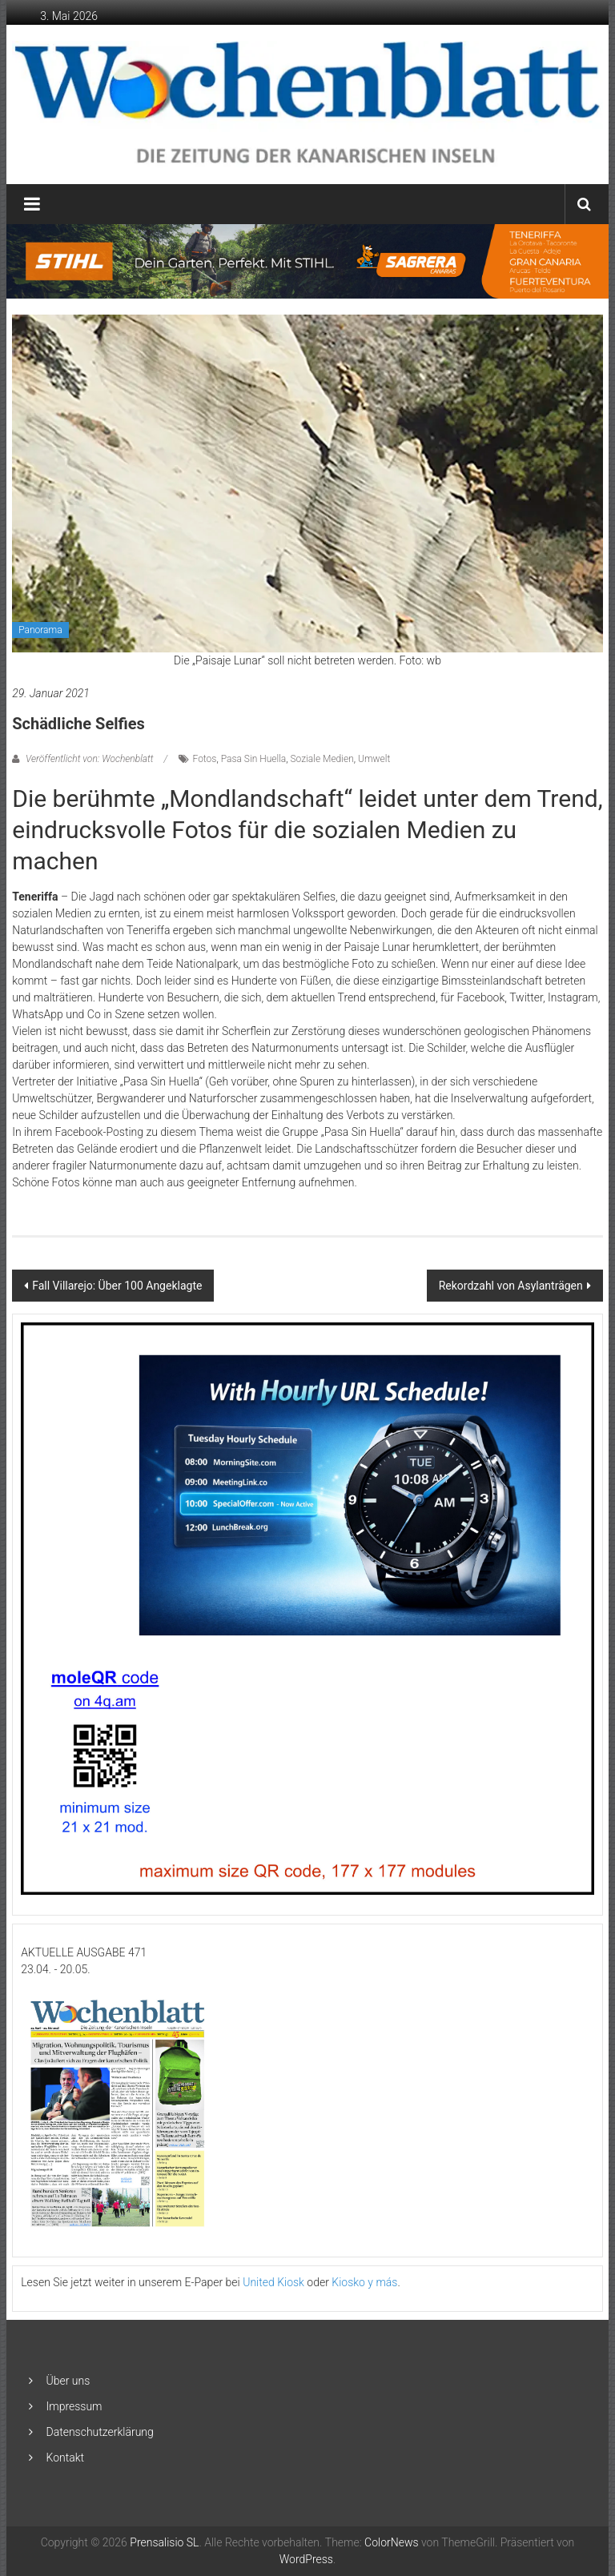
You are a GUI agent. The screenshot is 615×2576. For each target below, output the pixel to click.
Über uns (68, 2380)
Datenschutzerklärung (100, 2432)
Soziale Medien (322, 758)
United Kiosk (273, 2282)
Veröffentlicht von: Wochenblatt (89, 758)
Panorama (40, 630)
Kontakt (65, 2457)
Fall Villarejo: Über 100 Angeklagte (117, 1285)
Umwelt (374, 758)
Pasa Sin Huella (254, 758)
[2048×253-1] (307, 261)
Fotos (205, 758)
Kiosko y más (364, 2282)
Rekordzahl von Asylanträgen (511, 1285)
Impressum (74, 2406)
